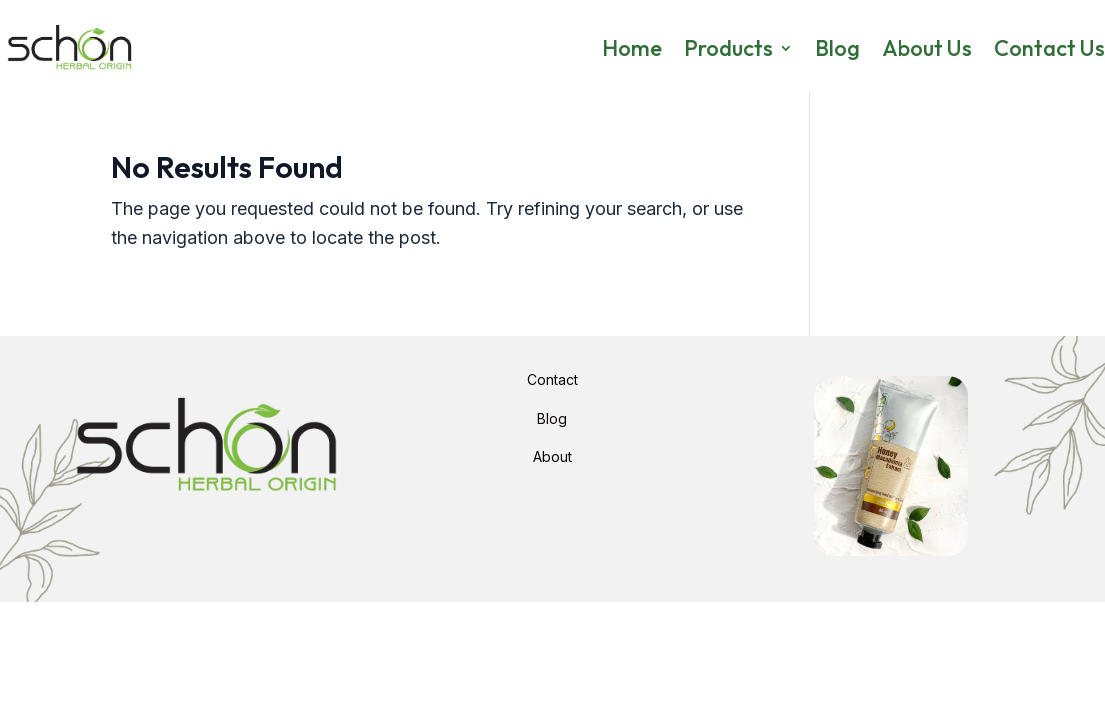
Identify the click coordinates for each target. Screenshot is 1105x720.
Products (728, 48)
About (552, 456)
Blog (837, 48)
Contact (552, 379)
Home (632, 48)
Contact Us (1049, 48)
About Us (927, 48)
